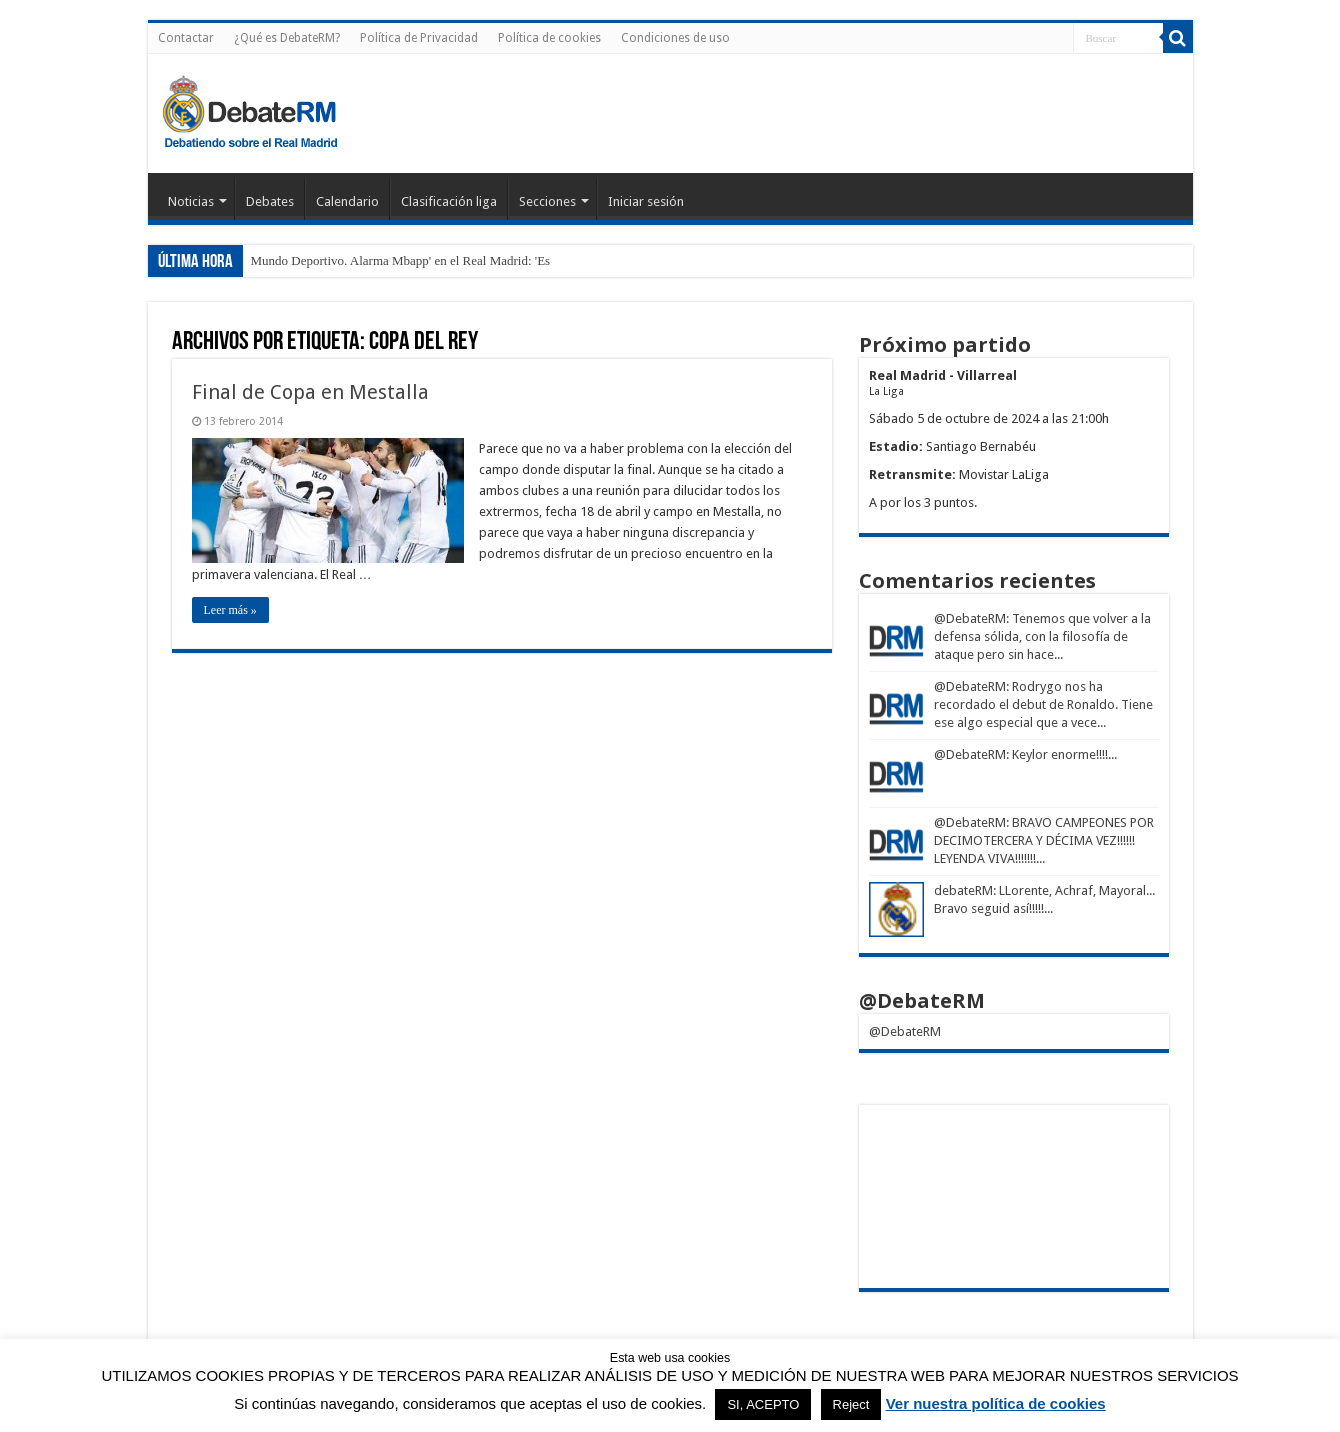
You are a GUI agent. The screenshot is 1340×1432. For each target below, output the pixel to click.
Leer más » (230, 610)
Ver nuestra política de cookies (996, 1403)
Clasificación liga (449, 201)
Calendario (347, 201)
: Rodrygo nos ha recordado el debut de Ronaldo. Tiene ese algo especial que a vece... (1043, 704)
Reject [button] (851, 1404)
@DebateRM (970, 618)
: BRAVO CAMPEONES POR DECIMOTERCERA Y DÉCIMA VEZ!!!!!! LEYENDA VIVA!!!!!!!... (1044, 840)
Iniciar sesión (646, 201)
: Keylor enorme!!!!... (1061, 754)
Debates (270, 201)
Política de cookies (549, 38)
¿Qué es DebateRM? (287, 38)
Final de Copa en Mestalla (310, 392)
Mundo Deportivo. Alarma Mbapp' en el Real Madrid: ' (394, 260)
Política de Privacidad (419, 38)
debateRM (963, 890)
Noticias (191, 201)
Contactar (186, 38)
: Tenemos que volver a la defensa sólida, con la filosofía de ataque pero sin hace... (1042, 636)
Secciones (547, 201)
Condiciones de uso (675, 38)
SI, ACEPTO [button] (763, 1404)
